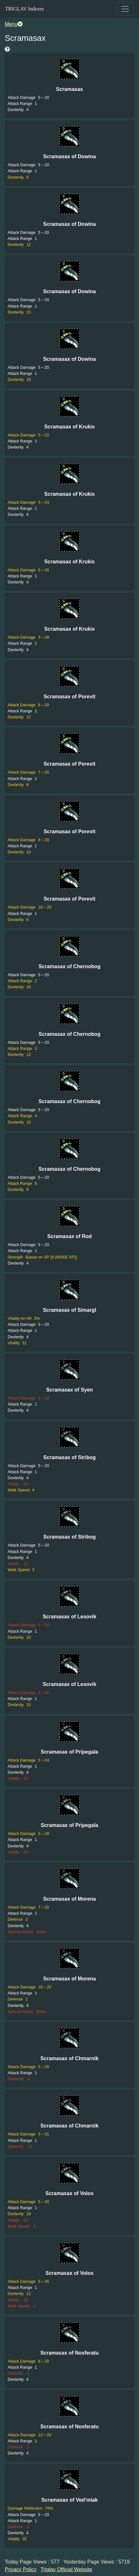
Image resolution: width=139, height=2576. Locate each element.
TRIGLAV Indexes (24, 8)
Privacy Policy (21, 2569)
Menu (14, 24)
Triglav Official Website (66, 2569)
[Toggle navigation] (125, 9)
